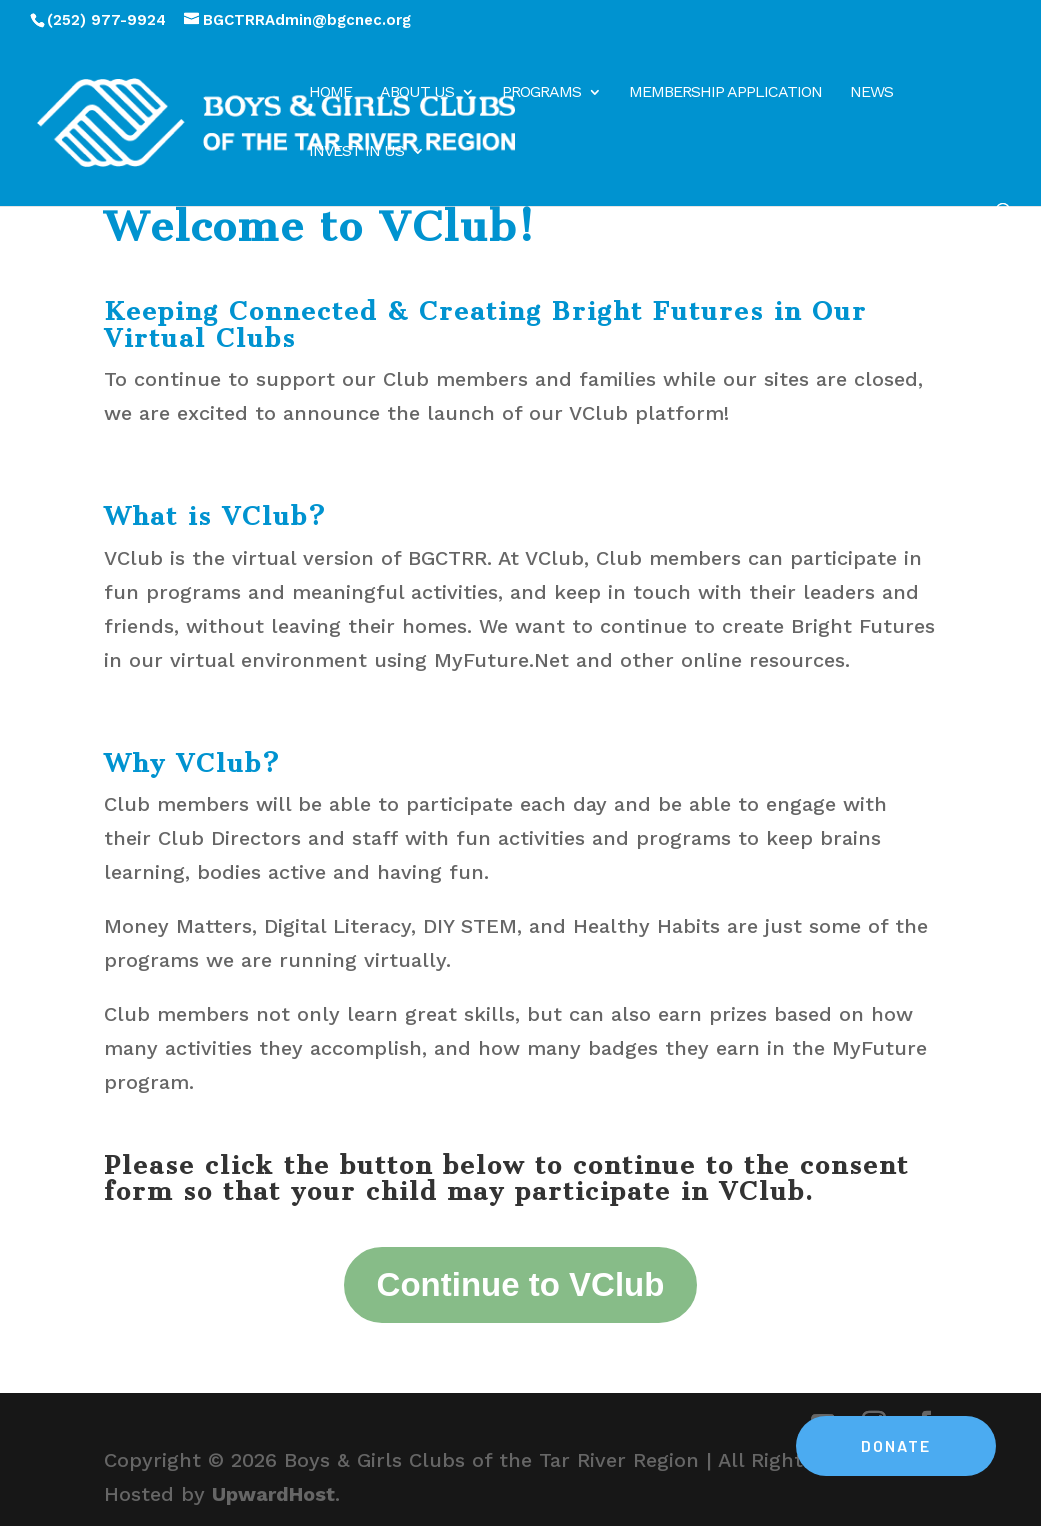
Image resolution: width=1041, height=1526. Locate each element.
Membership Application (725, 93)
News (871, 93)
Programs (541, 93)
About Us (417, 93)
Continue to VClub (521, 1284)
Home (330, 93)
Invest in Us (356, 152)
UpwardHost (273, 1494)
